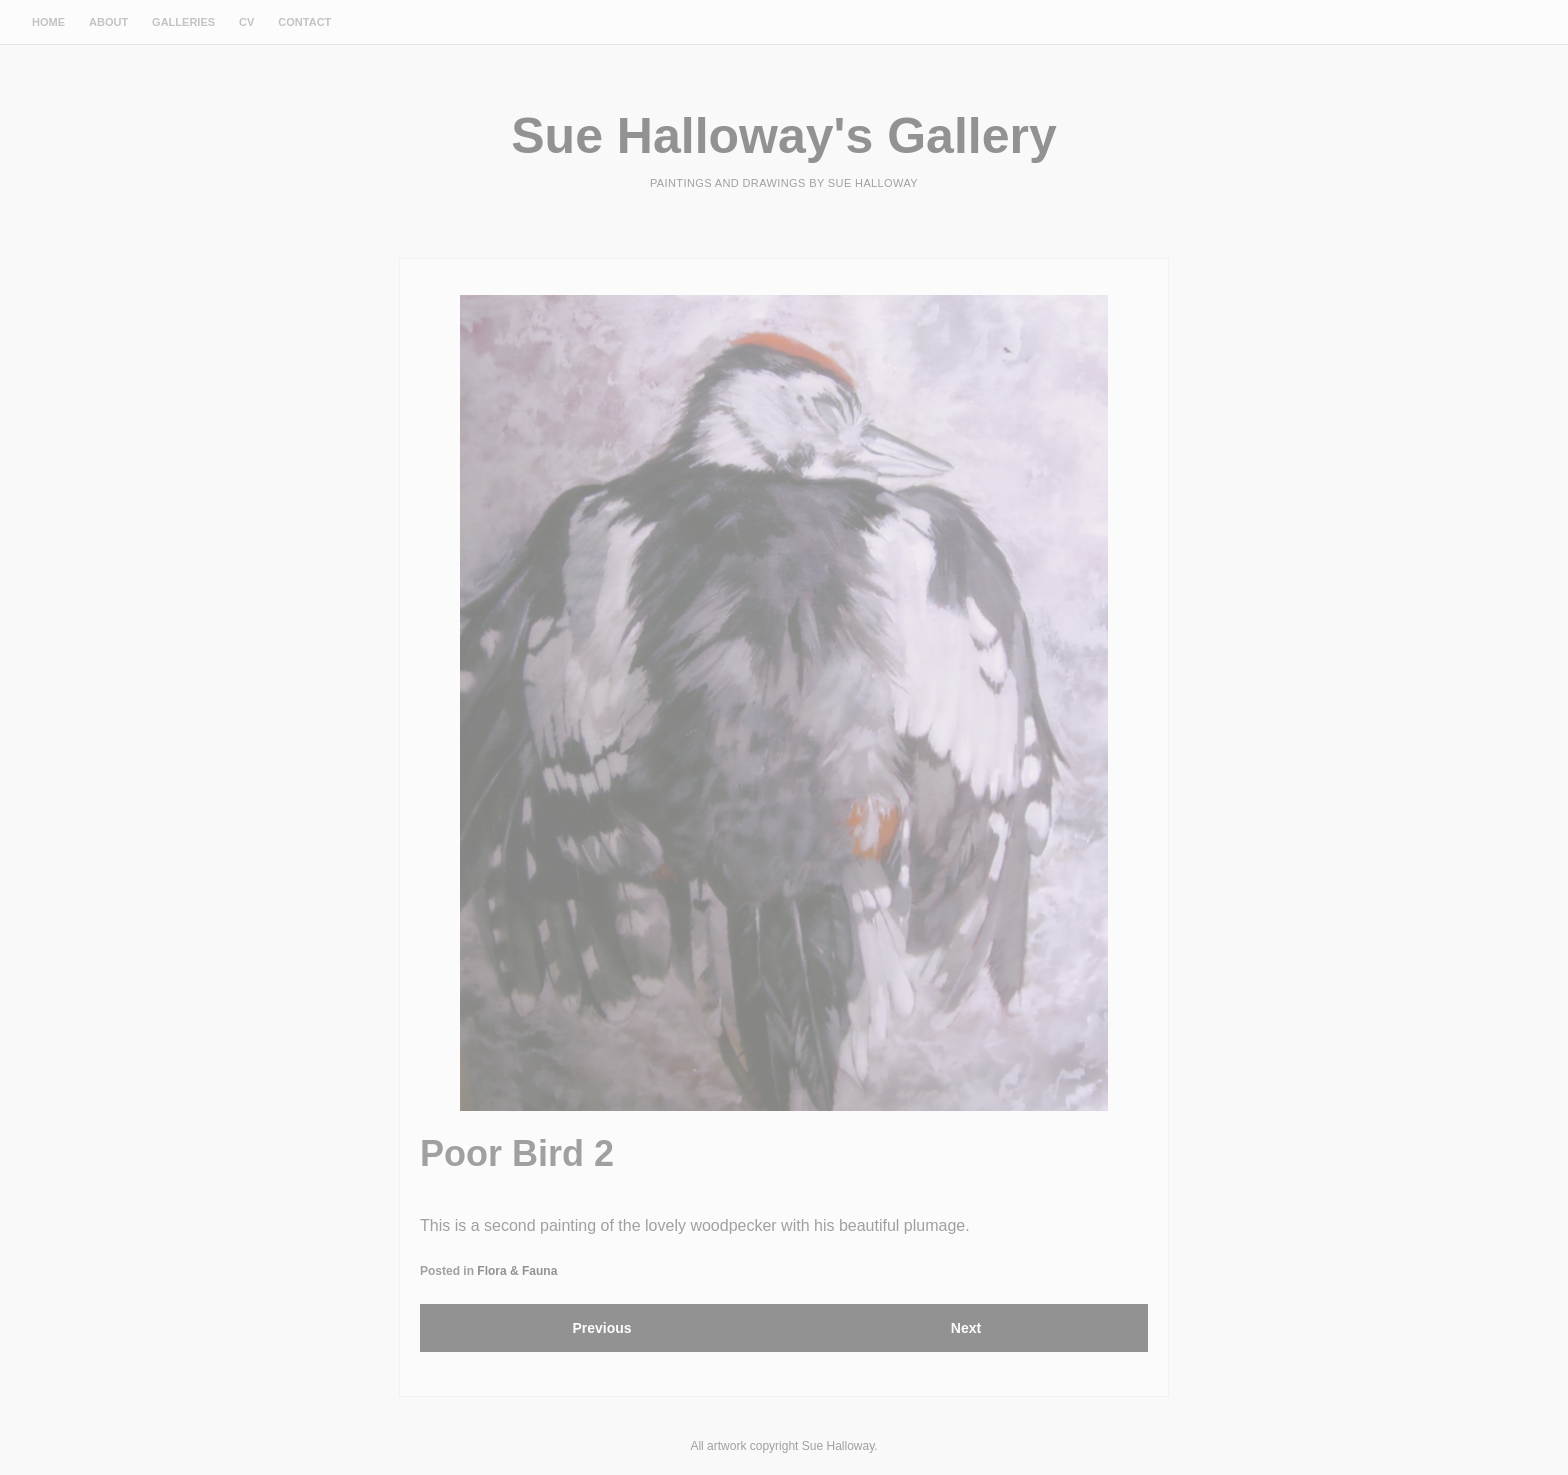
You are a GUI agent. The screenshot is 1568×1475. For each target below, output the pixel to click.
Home (48, 22)
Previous (601, 1328)
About (108, 22)
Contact (304, 22)
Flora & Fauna (517, 1271)
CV (246, 22)
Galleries (183, 22)
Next (966, 1328)
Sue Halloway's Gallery (783, 136)
